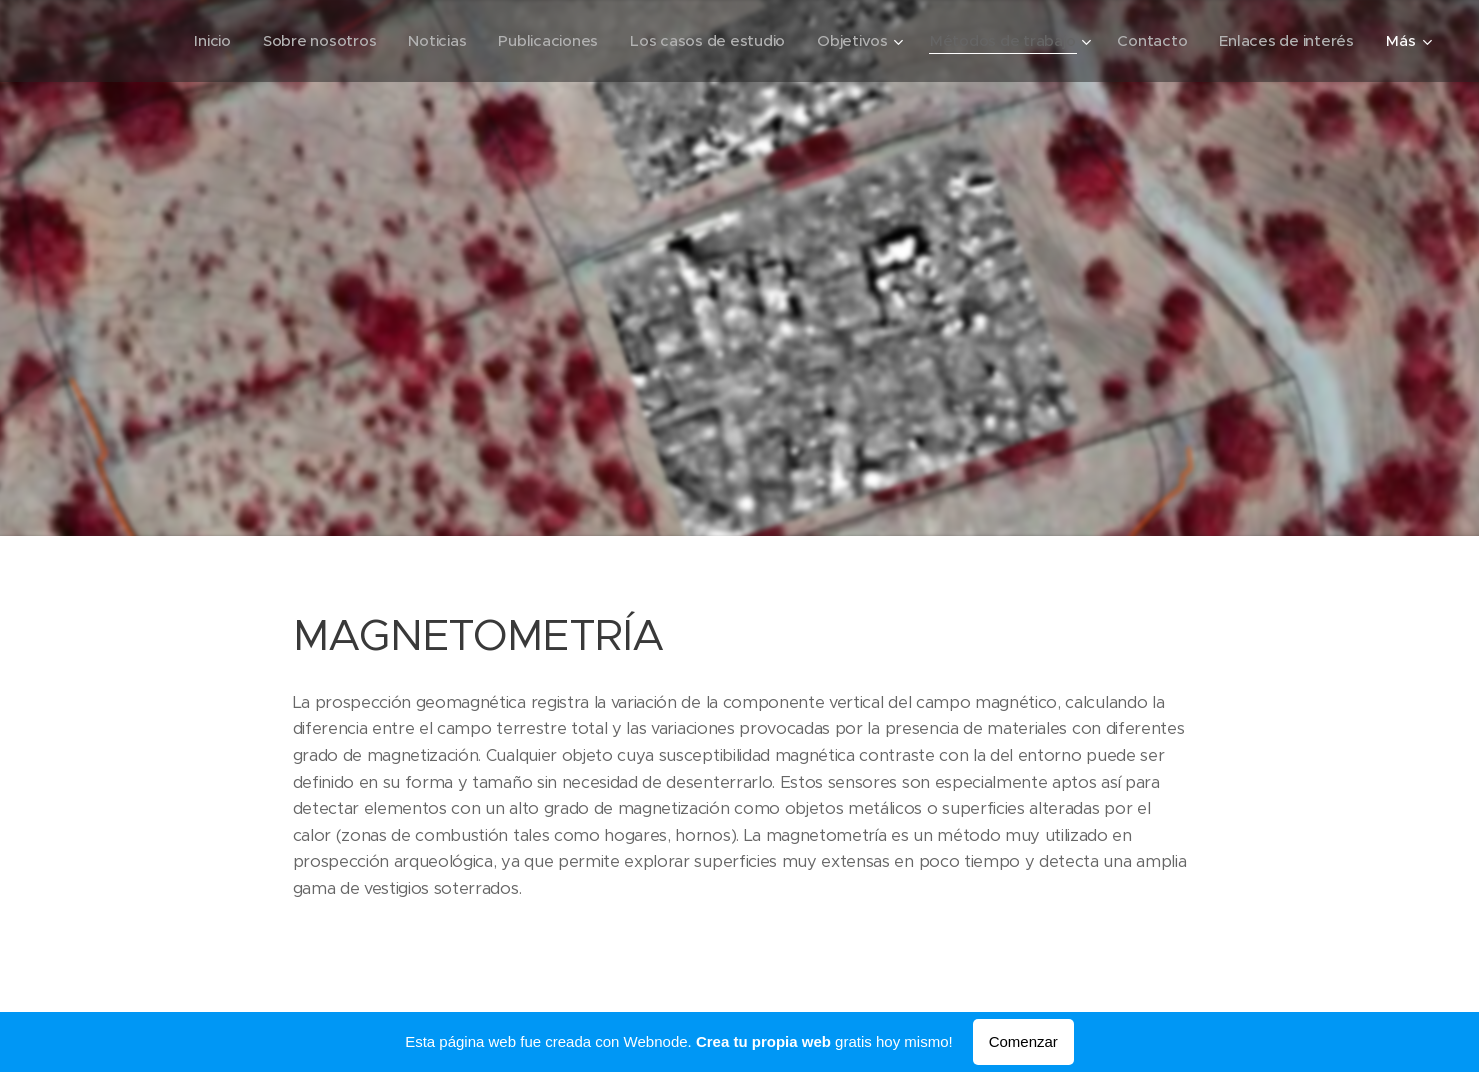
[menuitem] (190, 41)
